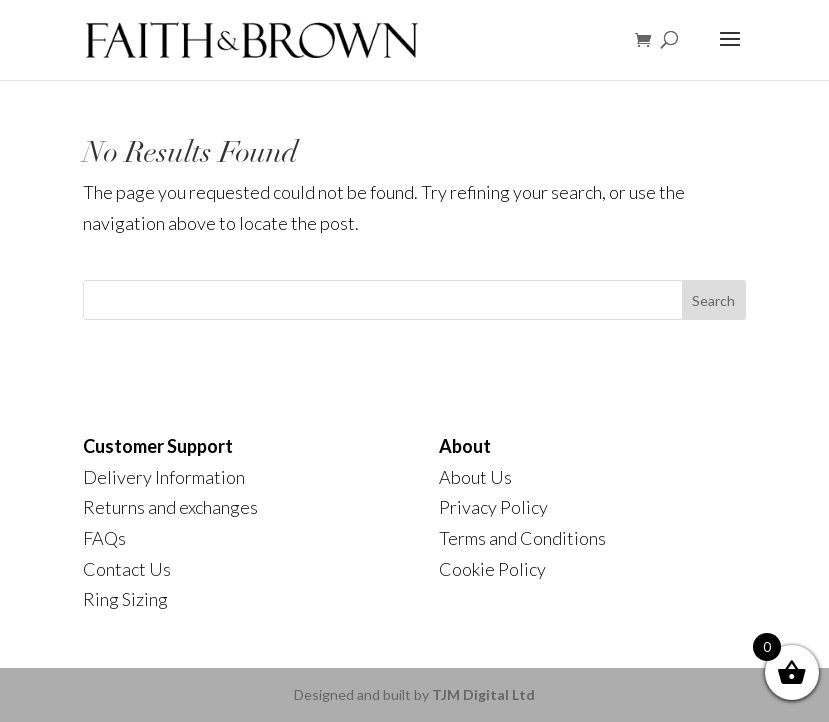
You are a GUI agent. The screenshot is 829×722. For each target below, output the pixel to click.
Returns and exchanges (170, 507)
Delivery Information (164, 477)
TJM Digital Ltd (483, 694)
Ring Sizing (125, 599)
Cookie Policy (492, 569)
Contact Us (127, 569)
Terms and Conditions (522, 538)
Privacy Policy (493, 507)
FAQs (104, 538)
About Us (475, 477)
